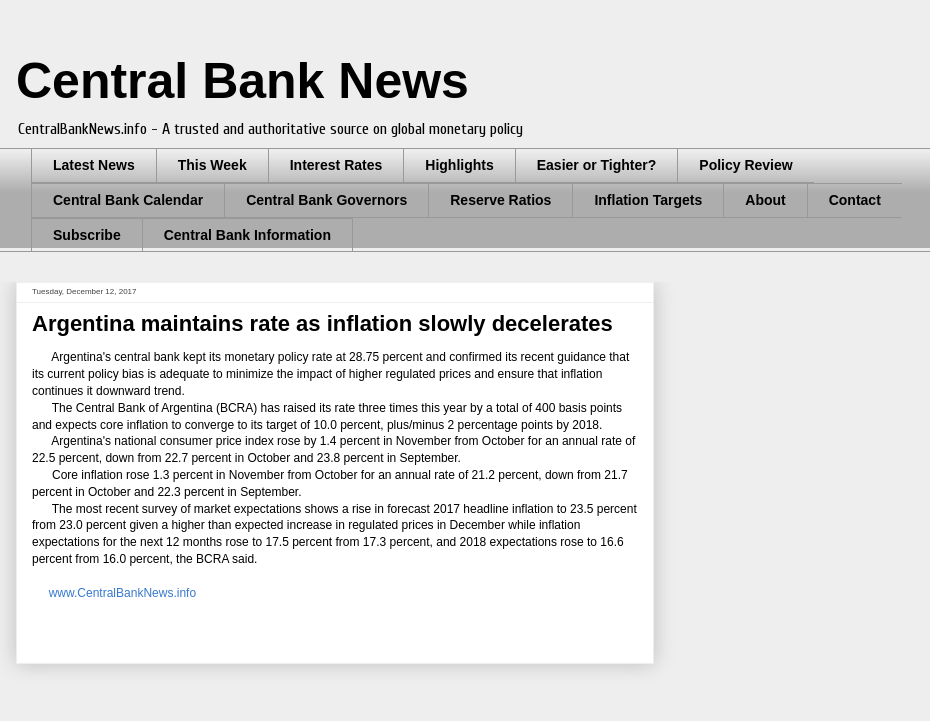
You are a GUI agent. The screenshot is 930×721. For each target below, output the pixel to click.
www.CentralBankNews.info (122, 593)
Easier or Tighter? (597, 165)
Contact (855, 200)
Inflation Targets (648, 200)
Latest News (94, 165)
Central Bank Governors (326, 200)
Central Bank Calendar (128, 200)
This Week (212, 165)
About (765, 200)
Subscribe (87, 235)
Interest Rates (336, 165)
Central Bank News (242, 81)
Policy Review (745, 165)
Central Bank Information (247, 235)
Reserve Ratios (500, 200)
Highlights (459, 165)
